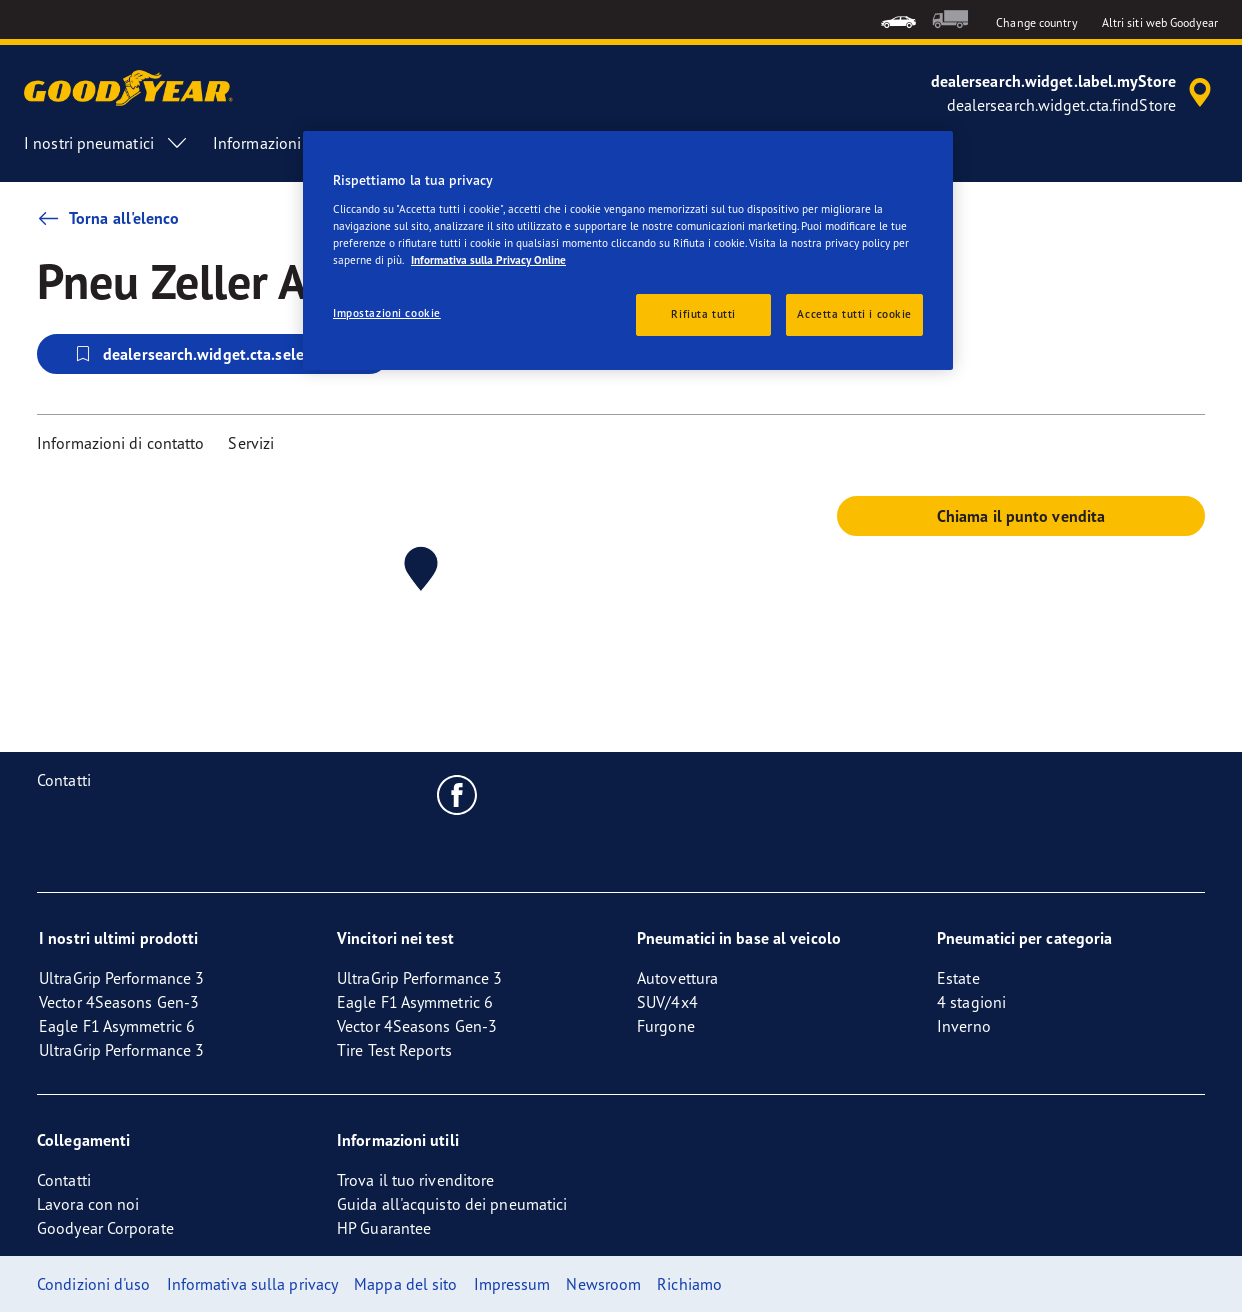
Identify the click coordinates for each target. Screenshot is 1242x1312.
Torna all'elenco (108, 218)
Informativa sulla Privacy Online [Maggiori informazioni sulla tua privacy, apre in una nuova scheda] (488, 260)
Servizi (251, 443)
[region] (628, 250)
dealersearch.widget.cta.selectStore (213, 354)
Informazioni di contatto (120, 443)
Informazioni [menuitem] (274, 143)
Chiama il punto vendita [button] (1021, 516)
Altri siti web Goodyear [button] (1160, 22)
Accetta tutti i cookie (854, 314)
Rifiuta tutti (703, 314)
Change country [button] (1036, 22)
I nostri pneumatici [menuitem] (106, 143)
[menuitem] (898, 19)
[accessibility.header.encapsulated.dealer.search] (1074, 93)
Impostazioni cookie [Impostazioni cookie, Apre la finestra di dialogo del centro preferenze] (387, 313)
